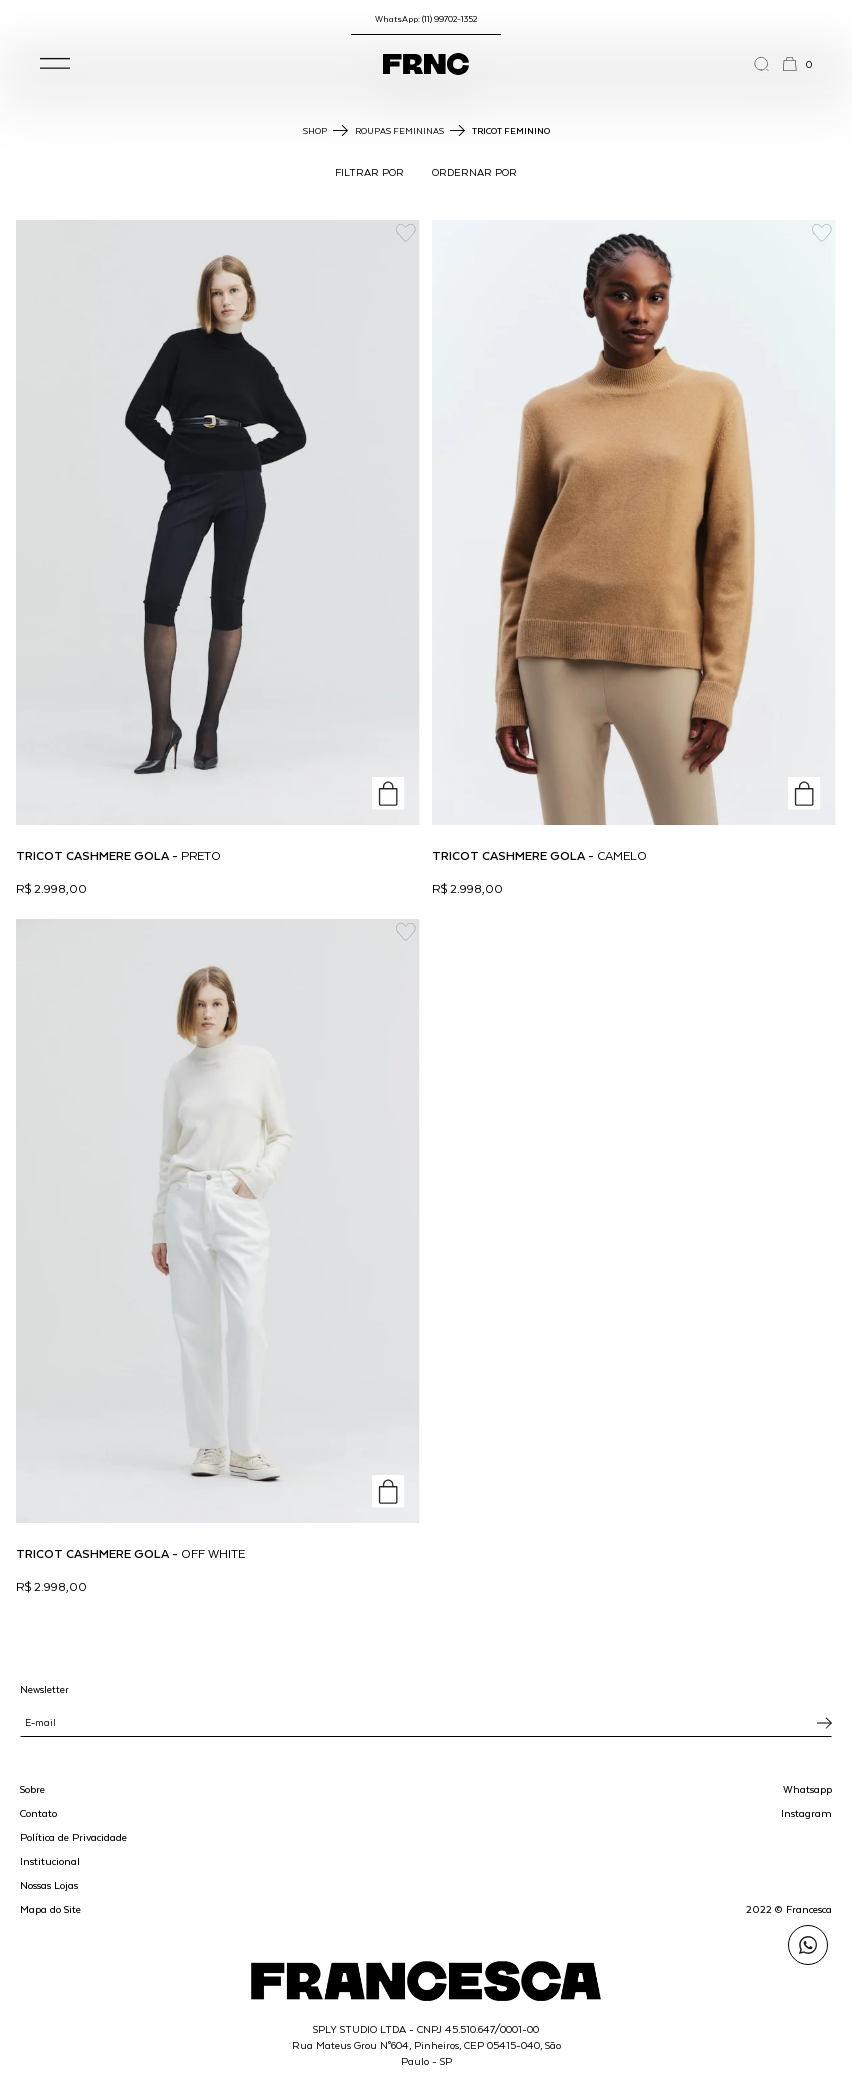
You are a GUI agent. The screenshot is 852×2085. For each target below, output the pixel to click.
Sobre (32, 1789)
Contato (38, 1813)
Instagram (806, 1813)
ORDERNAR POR (474, 172)
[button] (55, 64)
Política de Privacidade (73, 1837)
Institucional (50, 1861)
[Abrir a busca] (767, 64)
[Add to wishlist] (405, 233)
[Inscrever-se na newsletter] (824, 1723)
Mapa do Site (50, 1909)
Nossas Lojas (49, 1885)
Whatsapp (807, 1789)
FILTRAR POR (369, 172)
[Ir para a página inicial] (426, 64)
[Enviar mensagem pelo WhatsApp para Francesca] (808, 1945)
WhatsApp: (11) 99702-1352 (426, 18)
